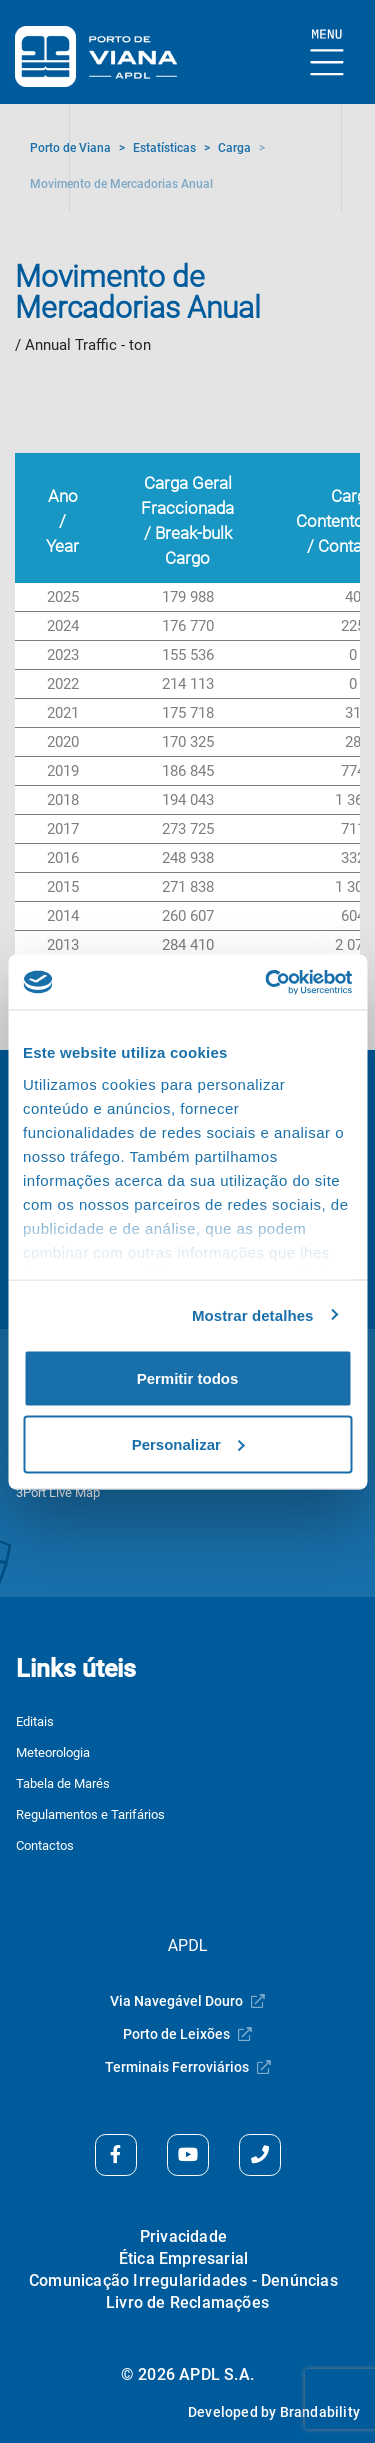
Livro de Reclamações (187, 2302)
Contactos (45, 1845)
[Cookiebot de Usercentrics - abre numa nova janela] (267, 982)
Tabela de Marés (63, 1783)
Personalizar (188, 1443)
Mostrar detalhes (253, 1314)
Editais (35, 1721)
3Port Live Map (58, 1492)
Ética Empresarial (183, 2258)
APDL (188, 1945)
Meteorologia (53, 1752)
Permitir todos (188, 1378)
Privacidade (183, 2236)
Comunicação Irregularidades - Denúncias (183, 2280)
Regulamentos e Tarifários (90, 1814)
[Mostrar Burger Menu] (327, 53)
